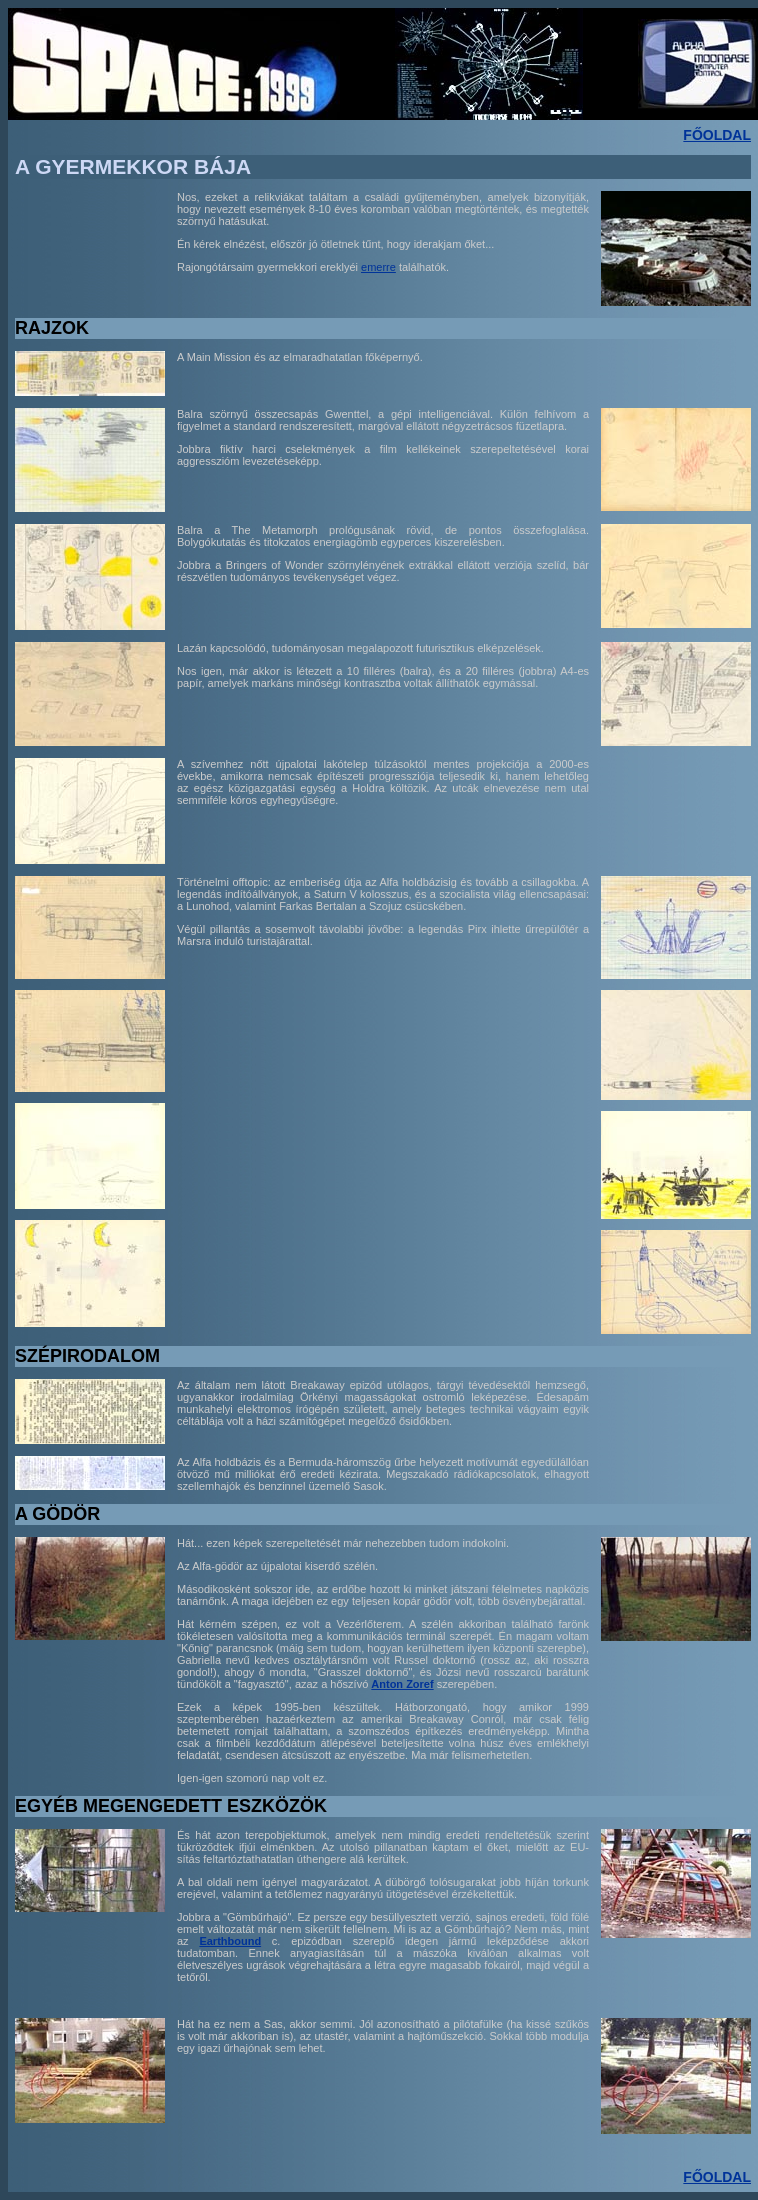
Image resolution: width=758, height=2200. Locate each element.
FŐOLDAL (717, 135)
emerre (378, 267)
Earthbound (230, 1941)
